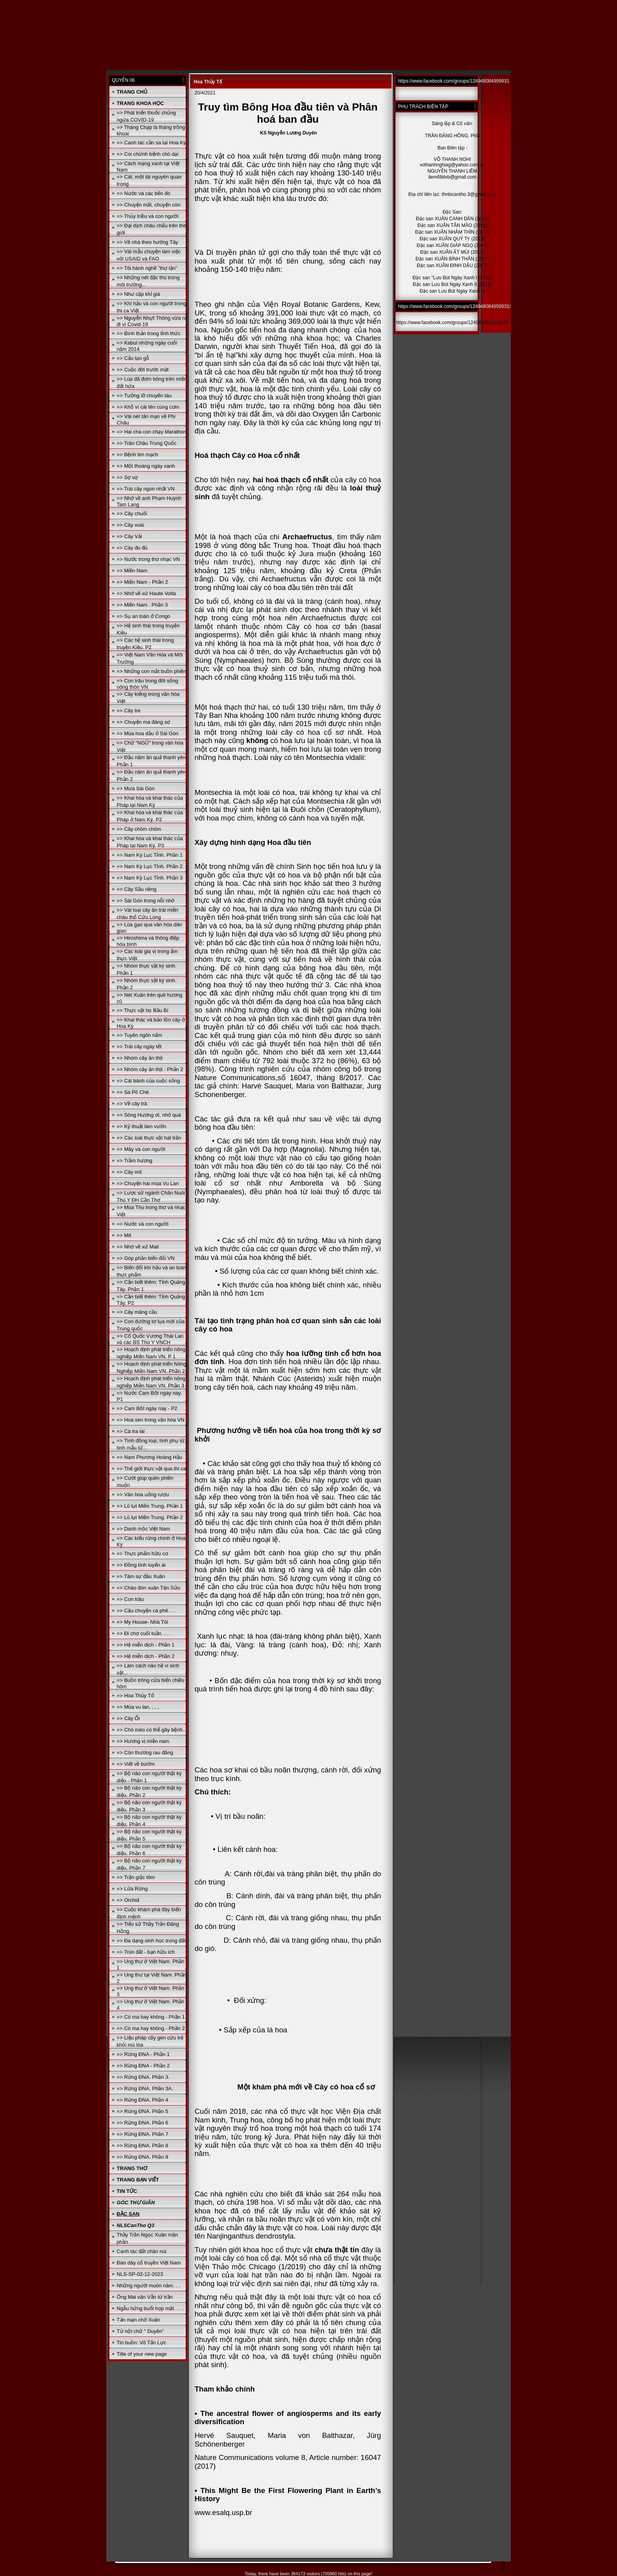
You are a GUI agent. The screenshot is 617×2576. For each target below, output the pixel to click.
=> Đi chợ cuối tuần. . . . (144, 1633)
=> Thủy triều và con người (148, 216)
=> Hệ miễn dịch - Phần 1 (146, 1645)
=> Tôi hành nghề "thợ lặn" (147, 268)
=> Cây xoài (130, 525)
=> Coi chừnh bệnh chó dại (148, 154)
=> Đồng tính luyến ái (141, 1565)
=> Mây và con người (141, 1149)
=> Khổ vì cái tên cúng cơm (148, 407)
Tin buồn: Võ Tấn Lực (141, 2343)
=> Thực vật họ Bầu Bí (142, 1010)
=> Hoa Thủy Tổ (135, 1695)
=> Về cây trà (132, 1103)
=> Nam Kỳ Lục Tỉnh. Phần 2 (150, 866)
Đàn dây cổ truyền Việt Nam (149, 2263)
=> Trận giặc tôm (136, 1877)
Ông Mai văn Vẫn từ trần (145, 2297)
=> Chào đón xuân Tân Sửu (148, 1588)
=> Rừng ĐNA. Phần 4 (142, 2100)
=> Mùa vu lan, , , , (138, 1707)
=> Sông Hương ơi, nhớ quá (149, 1115)
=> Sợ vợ (127, 477)
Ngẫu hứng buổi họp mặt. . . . (150, 2308)
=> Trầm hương (134, 1161)
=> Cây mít (129, 1172)
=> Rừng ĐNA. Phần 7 (142, 2134)
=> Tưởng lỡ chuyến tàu (144, 395)
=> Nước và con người (143, 1224)
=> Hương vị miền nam (143, 1741)
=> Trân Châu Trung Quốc (147, 443)
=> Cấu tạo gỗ (133, 358)
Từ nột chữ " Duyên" (140, 2331)
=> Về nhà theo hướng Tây (147, 242)
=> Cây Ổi (128, 1718)
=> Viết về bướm (136, 1764)
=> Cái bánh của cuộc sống (148, 1081)
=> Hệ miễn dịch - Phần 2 (146, 1656)
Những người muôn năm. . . (148, 2285)
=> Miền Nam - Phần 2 (142, 582)
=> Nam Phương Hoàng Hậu (149, 1457)
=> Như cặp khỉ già (138, 294)
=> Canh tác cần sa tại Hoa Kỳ (151, 143)
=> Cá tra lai (131, 1431)
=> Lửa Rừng (132, 1889)
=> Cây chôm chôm (139, 829)
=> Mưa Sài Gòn (136, 788)
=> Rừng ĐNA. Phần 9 (142, 2157)
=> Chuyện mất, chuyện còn (149, 205)
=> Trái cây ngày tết (139, 1046)
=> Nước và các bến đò (143, 193)
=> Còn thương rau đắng (145, 1752)
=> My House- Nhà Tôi (142, 1622)
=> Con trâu (130, 1599)
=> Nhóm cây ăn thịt (140, 1058)
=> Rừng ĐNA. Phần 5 (142, 2111)
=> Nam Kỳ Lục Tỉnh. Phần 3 (150, 878)
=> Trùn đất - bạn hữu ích (146, 1952)
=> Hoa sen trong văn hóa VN (151, 1420)
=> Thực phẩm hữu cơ (142, 1553)
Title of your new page (142, 2354)
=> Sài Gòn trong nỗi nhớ (146, 901)
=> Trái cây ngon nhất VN (146, 489)
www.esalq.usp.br (223, 2512)
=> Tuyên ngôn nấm (139, 1035)
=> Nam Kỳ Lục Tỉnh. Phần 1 (150, 855)
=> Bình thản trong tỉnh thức (149, 333)
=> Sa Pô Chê (133, 1092)
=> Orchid (128, 1900)
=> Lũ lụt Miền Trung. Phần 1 (150, 1506)
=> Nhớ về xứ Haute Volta (146, 593)
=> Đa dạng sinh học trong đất (151, 1941)
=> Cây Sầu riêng (137, 889)
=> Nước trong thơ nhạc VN (148, 559)
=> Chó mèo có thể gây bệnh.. (151, 1730)
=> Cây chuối (132, 513)
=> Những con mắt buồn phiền (152, 671)
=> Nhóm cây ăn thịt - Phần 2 (150, 1069)
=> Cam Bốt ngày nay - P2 (147, 1408)
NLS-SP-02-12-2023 (140, 2274)
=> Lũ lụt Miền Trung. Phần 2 (150, 1517)
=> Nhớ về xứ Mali (138, 1247)
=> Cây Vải (129, 536)
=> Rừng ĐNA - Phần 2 (143, 2066)
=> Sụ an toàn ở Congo (143, 616)
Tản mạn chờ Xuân (138, 2320)
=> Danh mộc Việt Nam (143, 1529)
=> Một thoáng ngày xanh (146, 466)
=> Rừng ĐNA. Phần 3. (143, 2077)
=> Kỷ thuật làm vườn (141, 1126)
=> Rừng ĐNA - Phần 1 (143, 2054)
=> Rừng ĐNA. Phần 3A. (145, 2088)
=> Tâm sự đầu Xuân (141, 1576)
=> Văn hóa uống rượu (143, 1494)
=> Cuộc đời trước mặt (143, 369)
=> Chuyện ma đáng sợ (143, 722)
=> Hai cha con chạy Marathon (152, 432)
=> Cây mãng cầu (137, 1312)
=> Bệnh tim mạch (137, 454)
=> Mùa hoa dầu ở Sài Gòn (148, 733)
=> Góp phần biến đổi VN (146, 1258)
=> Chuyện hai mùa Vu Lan (148, 1183)
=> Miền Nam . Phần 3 (142, 605)
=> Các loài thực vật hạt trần (149, 1138)
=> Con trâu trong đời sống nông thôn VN (147, 684)
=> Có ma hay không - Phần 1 (151, 2017)
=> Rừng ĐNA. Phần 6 (142, 2123)
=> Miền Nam (132, 570)
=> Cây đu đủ (132, 548)
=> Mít (124, 1235)
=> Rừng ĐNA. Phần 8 (142, 2145)
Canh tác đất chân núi (141, 2251)
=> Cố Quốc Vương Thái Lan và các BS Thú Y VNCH (150, 1339)
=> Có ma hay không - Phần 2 (151, 2028)
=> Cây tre (129, 711)
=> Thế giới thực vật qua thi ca (151, 1468)
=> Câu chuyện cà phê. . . (146, 1610)
